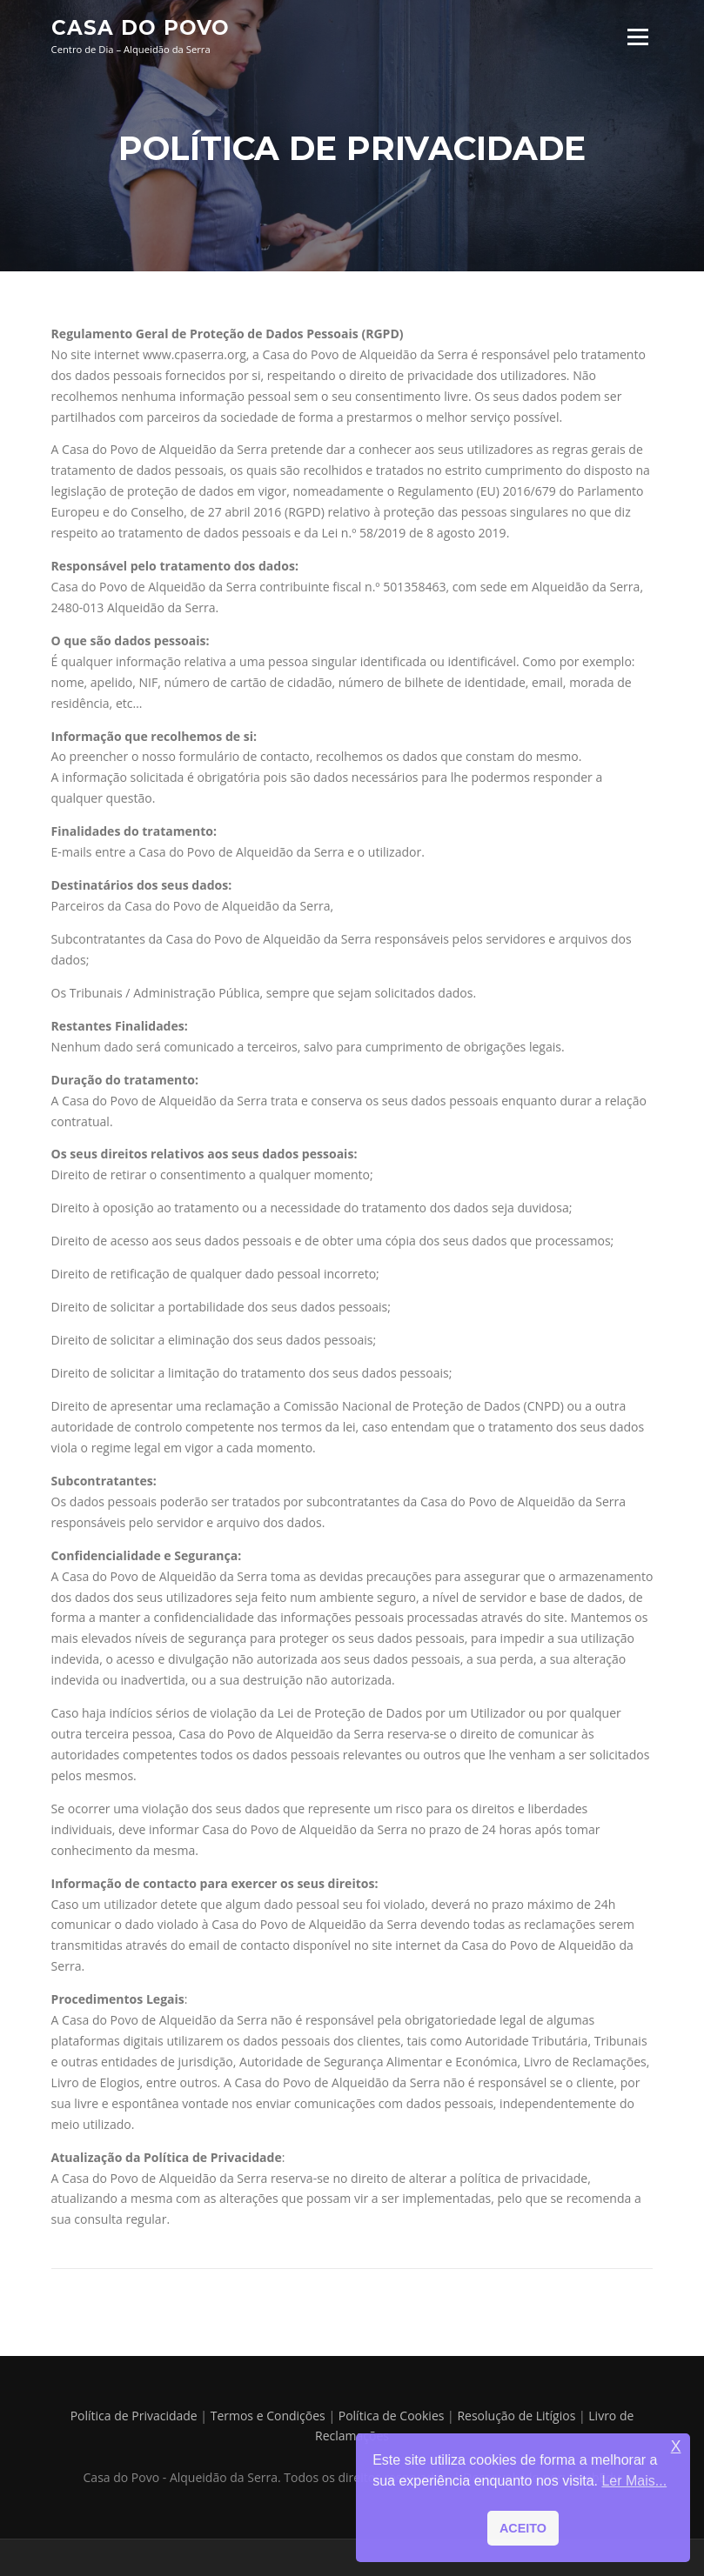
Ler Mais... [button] (634, 2480)
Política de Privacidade (134, 2415)
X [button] (676, 2447)
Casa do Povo (140, 28)
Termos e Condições (268, 2415)
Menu (637, 37)
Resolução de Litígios (516, 2415)
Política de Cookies (392, 2415)
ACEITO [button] (523, 2528)
